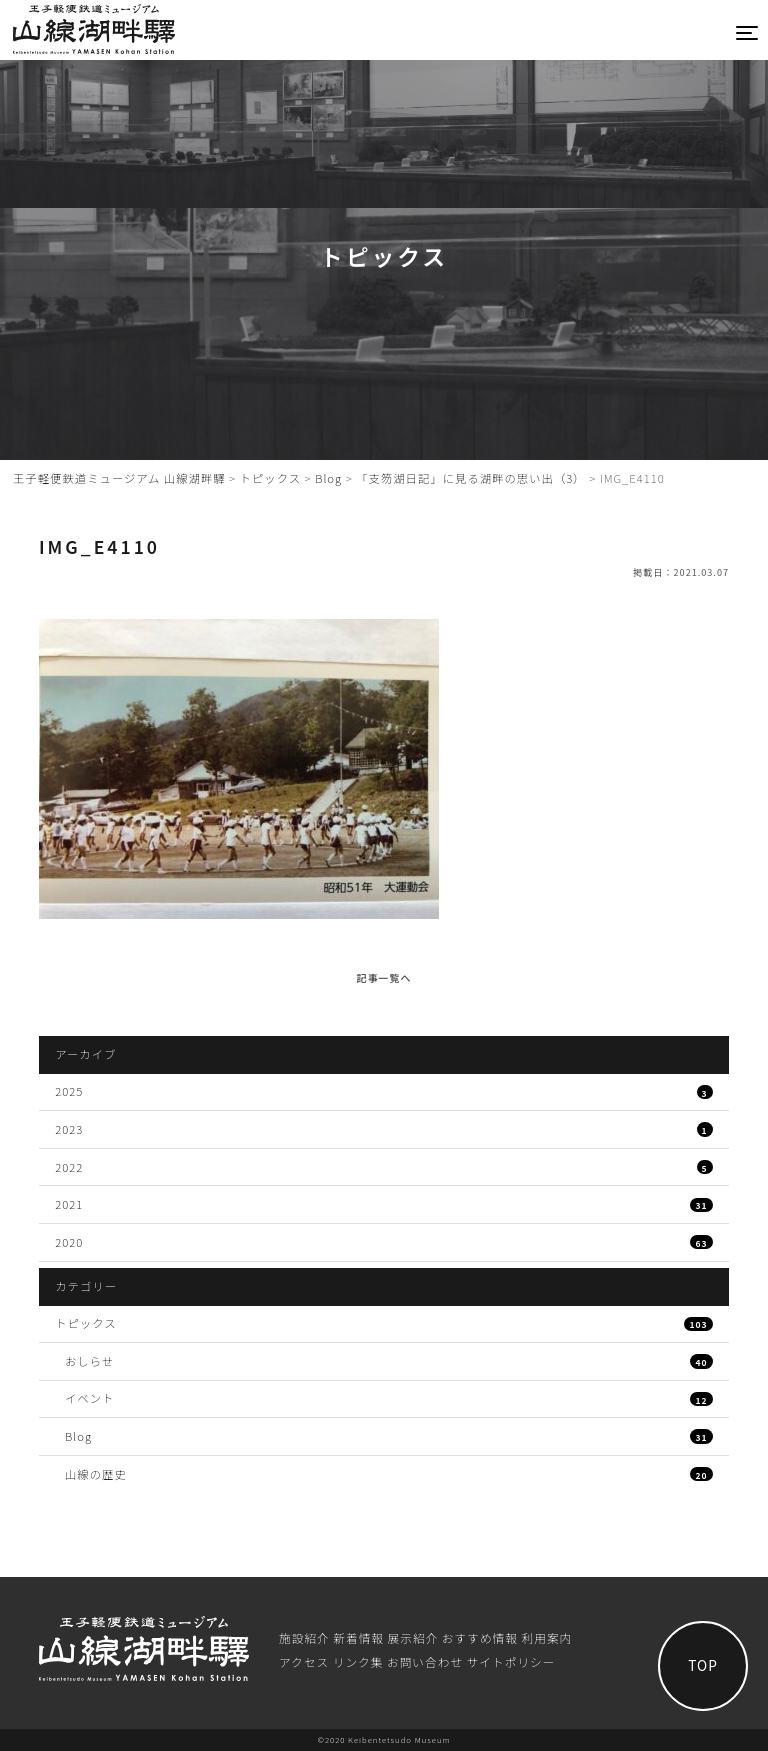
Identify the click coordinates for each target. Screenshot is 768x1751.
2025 (384, 1091)
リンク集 (358, 1661)
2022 (384, 1167)
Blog (389, 1436)
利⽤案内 (547, 1637)
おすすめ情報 (480, 1637)
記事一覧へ (384, 977)
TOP (703, 1665)
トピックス (384, 1323)
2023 (384, 1129)
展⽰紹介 (413, 1637)
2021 (384, 1204)
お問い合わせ (425, 1661)
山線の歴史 (389, 1474)
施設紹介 (304, 1637)
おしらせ (389, 1361)
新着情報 (358, 1637)
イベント (389, 1398)
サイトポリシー (511, 1661)
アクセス (304, 1661)
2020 (384, 1242)
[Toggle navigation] (748, 32)
